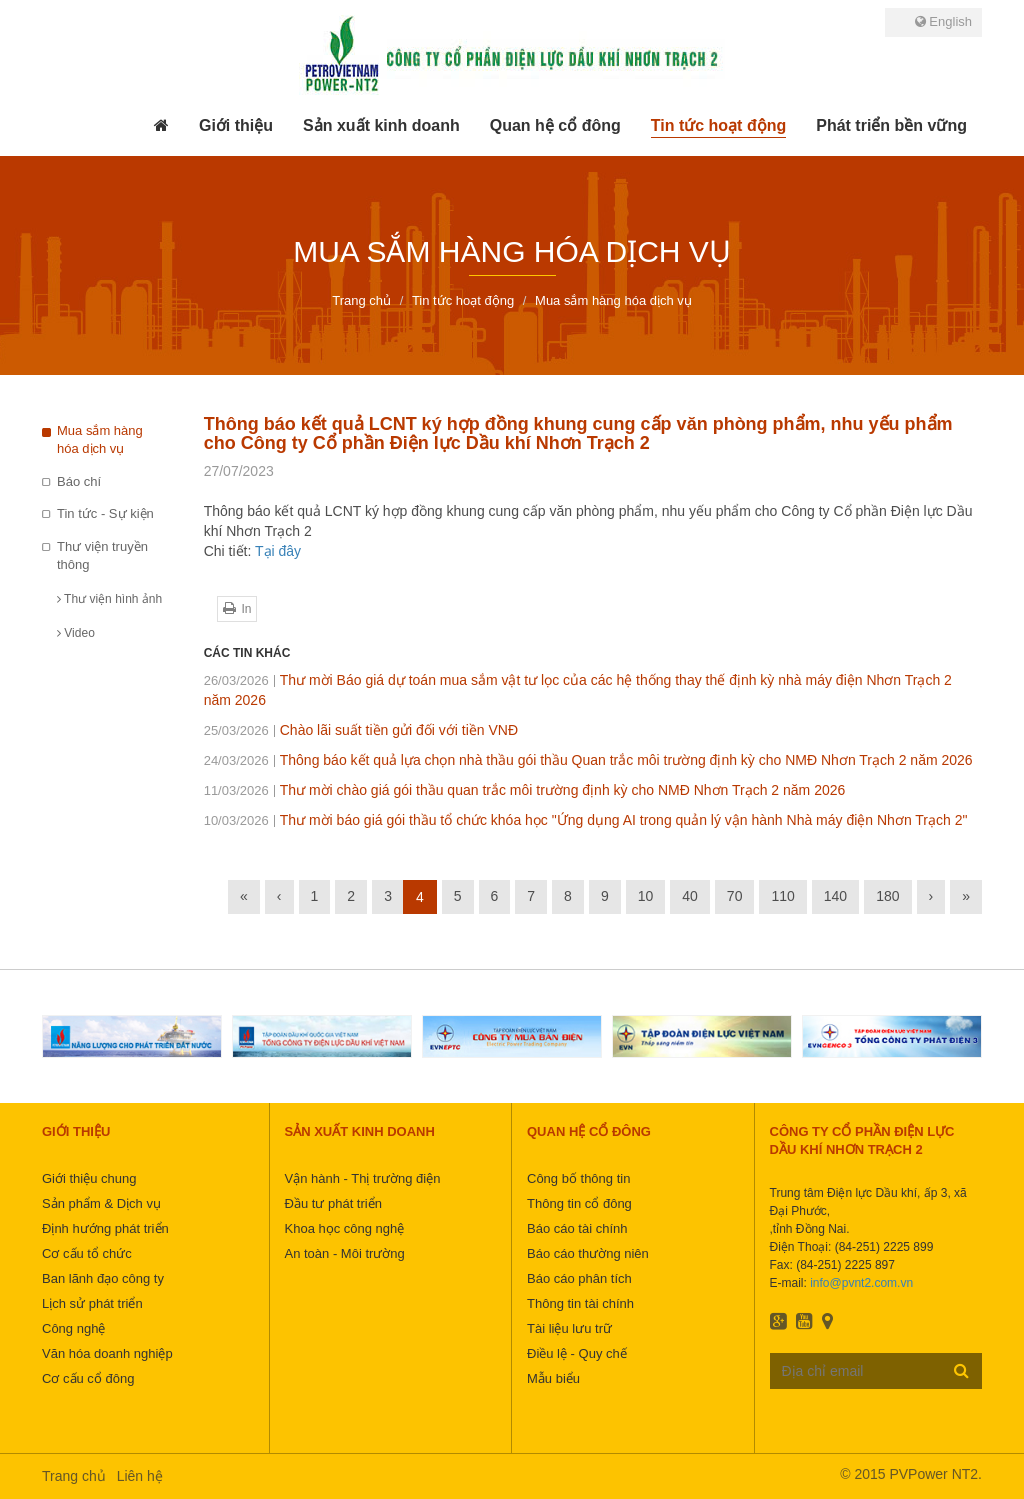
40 (690, 896)
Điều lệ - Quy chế (577, 1353)
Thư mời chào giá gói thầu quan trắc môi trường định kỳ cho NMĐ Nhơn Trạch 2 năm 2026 (525, 790)
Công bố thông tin (578, 1178)
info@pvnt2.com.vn (861, 1283)
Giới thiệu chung (89, 1178)
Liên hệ (140, 1476)
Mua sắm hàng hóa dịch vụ (100, 440)
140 (835, 896)
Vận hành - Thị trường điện (363, 1178)
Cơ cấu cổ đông (88, 1378)
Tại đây (278, 551)
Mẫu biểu (553, 1378)
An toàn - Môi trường (345, 1253)
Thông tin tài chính (580, 1303)
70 (735, 896)
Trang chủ (74, 1476)
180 (887, 896)
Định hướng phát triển (105, 1228)
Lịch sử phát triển (92, 1303)
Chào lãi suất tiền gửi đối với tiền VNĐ (361, 730)
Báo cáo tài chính (577, 1228)
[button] (236, 126)
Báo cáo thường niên (588, 1253)
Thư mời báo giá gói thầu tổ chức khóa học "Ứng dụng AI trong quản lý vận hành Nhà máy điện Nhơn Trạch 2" (586, 820)
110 (782, 896)
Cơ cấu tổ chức (87, 1253)
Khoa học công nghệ (345, 1228)
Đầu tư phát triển (333, 1203)
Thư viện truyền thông (102, 556)
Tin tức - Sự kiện (105, 513)
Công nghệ (73, 1328)
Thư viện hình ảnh (109, 599)
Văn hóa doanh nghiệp (107, 1353)
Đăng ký (961, 1370)
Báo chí (79, 481)
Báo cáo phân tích (579, 1278)
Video (76, 633)
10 (646, 896)
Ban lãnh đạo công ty (103, 1278)
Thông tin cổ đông (579, 1203)
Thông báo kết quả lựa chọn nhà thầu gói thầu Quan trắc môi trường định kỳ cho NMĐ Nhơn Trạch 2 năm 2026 (588, 760)
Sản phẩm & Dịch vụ (101, 1203)
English (943, 21)
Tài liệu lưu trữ (569, 1328)
